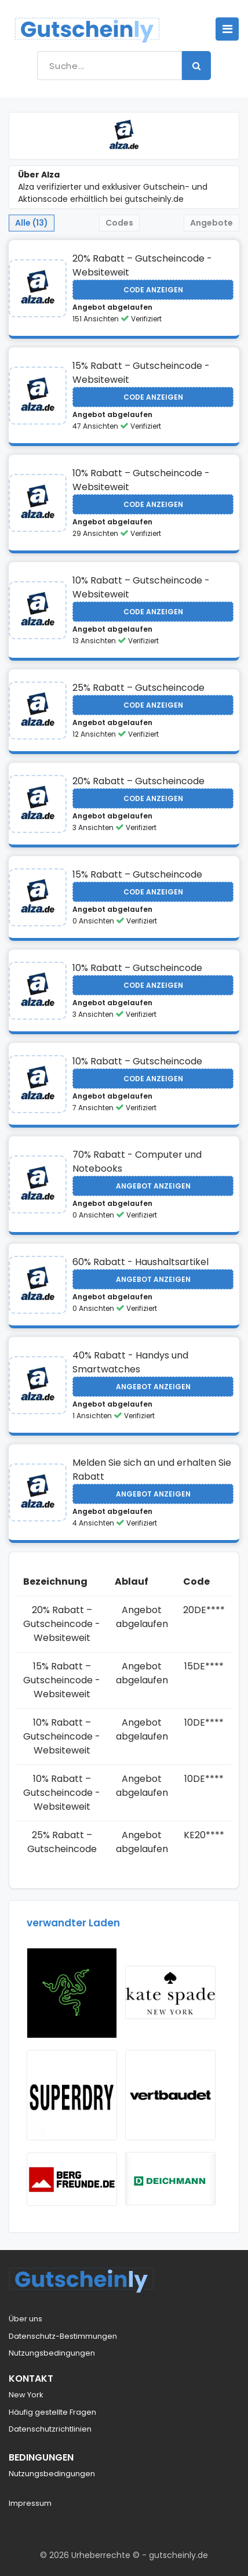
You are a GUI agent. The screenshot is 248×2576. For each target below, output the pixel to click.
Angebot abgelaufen (112, 307)
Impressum (30, 2503)
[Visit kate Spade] (170, 1992)
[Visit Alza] (38, 288)
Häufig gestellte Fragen (52, 2412)
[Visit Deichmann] (170, 2179)
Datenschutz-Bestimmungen (63, 2336)
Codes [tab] (119, 223)
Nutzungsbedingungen (52, 2352)
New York (26, 2394)
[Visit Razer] (71, 1993)
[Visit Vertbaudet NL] (170, 2095)
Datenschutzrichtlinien (50, 2428)
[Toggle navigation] (227, 29)
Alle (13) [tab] (31, 223)
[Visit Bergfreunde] (71, 2179)
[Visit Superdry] (71, 2095)
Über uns (25, 2318)
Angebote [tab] (211, 223)
